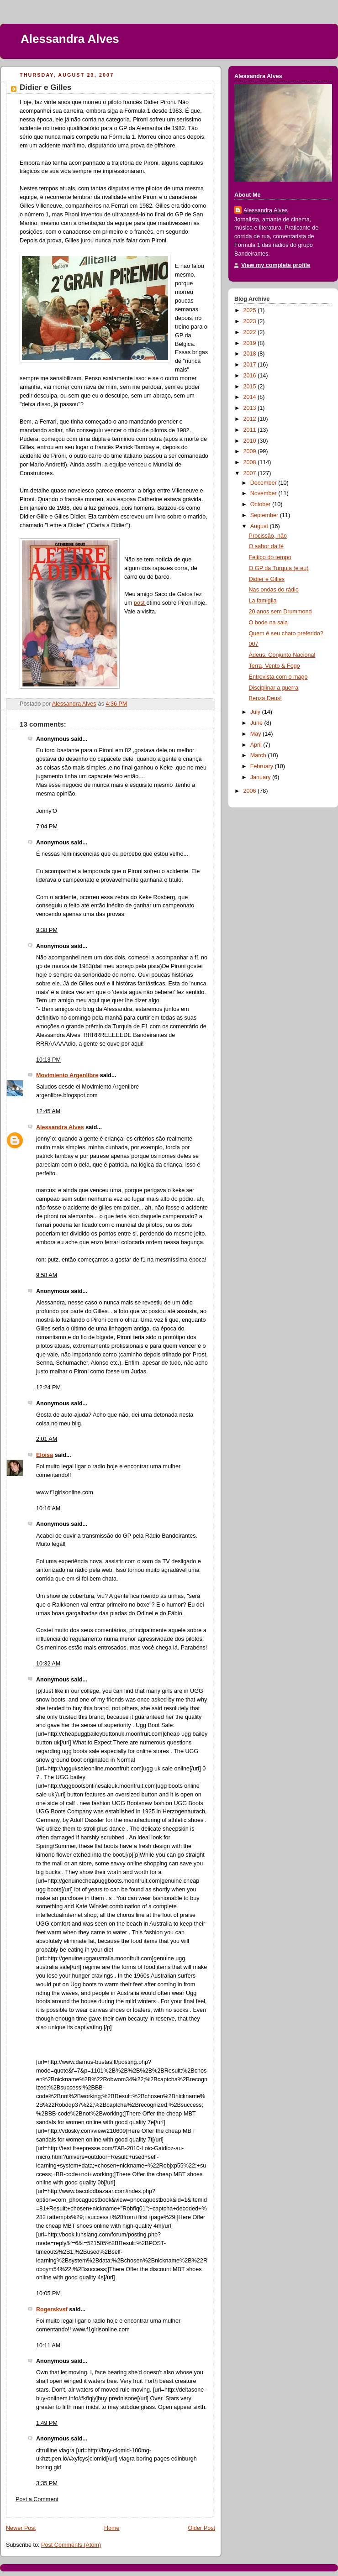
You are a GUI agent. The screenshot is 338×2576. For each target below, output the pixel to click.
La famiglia (263, 600)
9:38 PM (47, 930)
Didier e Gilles (267, 579)
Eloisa (44, 1455)
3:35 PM (47, 2483)
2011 (250, 430)
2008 (250, 462)
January (261, 777)
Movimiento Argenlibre (67, 1075)
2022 (250, 332)
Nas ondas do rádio (274, 589)
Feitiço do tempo (270, 557)
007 (254, 644)
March (259, 755)
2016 (250, 375)
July (256, 712)
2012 (250, 419)
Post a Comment (37, 2499)
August (260, 526)
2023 (250, 321)
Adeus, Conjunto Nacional (282, 655)
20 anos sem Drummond (280, 611)
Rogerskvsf (52, 2309)
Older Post (201, 2528)
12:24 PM (48, 1387)
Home (112, 2528)
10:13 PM (48, 1060)
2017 (250, 364)
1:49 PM (47, 2423)
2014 (250, 397)
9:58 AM (46, 1275)
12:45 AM (48, 1111)
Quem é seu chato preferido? (286, 633)
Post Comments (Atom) (71, 2545)
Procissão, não (268, 536)
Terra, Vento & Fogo (274, 666)
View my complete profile (275, 265)
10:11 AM (48, 2345)
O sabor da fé (266, 546)
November (264, 493)
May (256, 734)
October (261, 504)
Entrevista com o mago (278, 677)
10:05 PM (48, 2293)
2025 (250, 310)
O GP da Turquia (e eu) (279, 568)
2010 (250, 441)
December (264, 483)
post (140, 603)
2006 (250, 791)
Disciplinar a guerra (274, 688)
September (265, 515)
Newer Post (21, 2528)
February (262, 766)
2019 (250, 343)
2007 (250, 473)
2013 (250, 408)
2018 (250, 354)
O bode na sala (268, 622)
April (257, 745)
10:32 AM (48, 1663)
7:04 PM (47, 826)
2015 (250, 386)
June (257, 723)
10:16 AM (48, 1508)
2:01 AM (46, 1439)
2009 (250, 451)
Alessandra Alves (70, 39)
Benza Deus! (265, 698)
